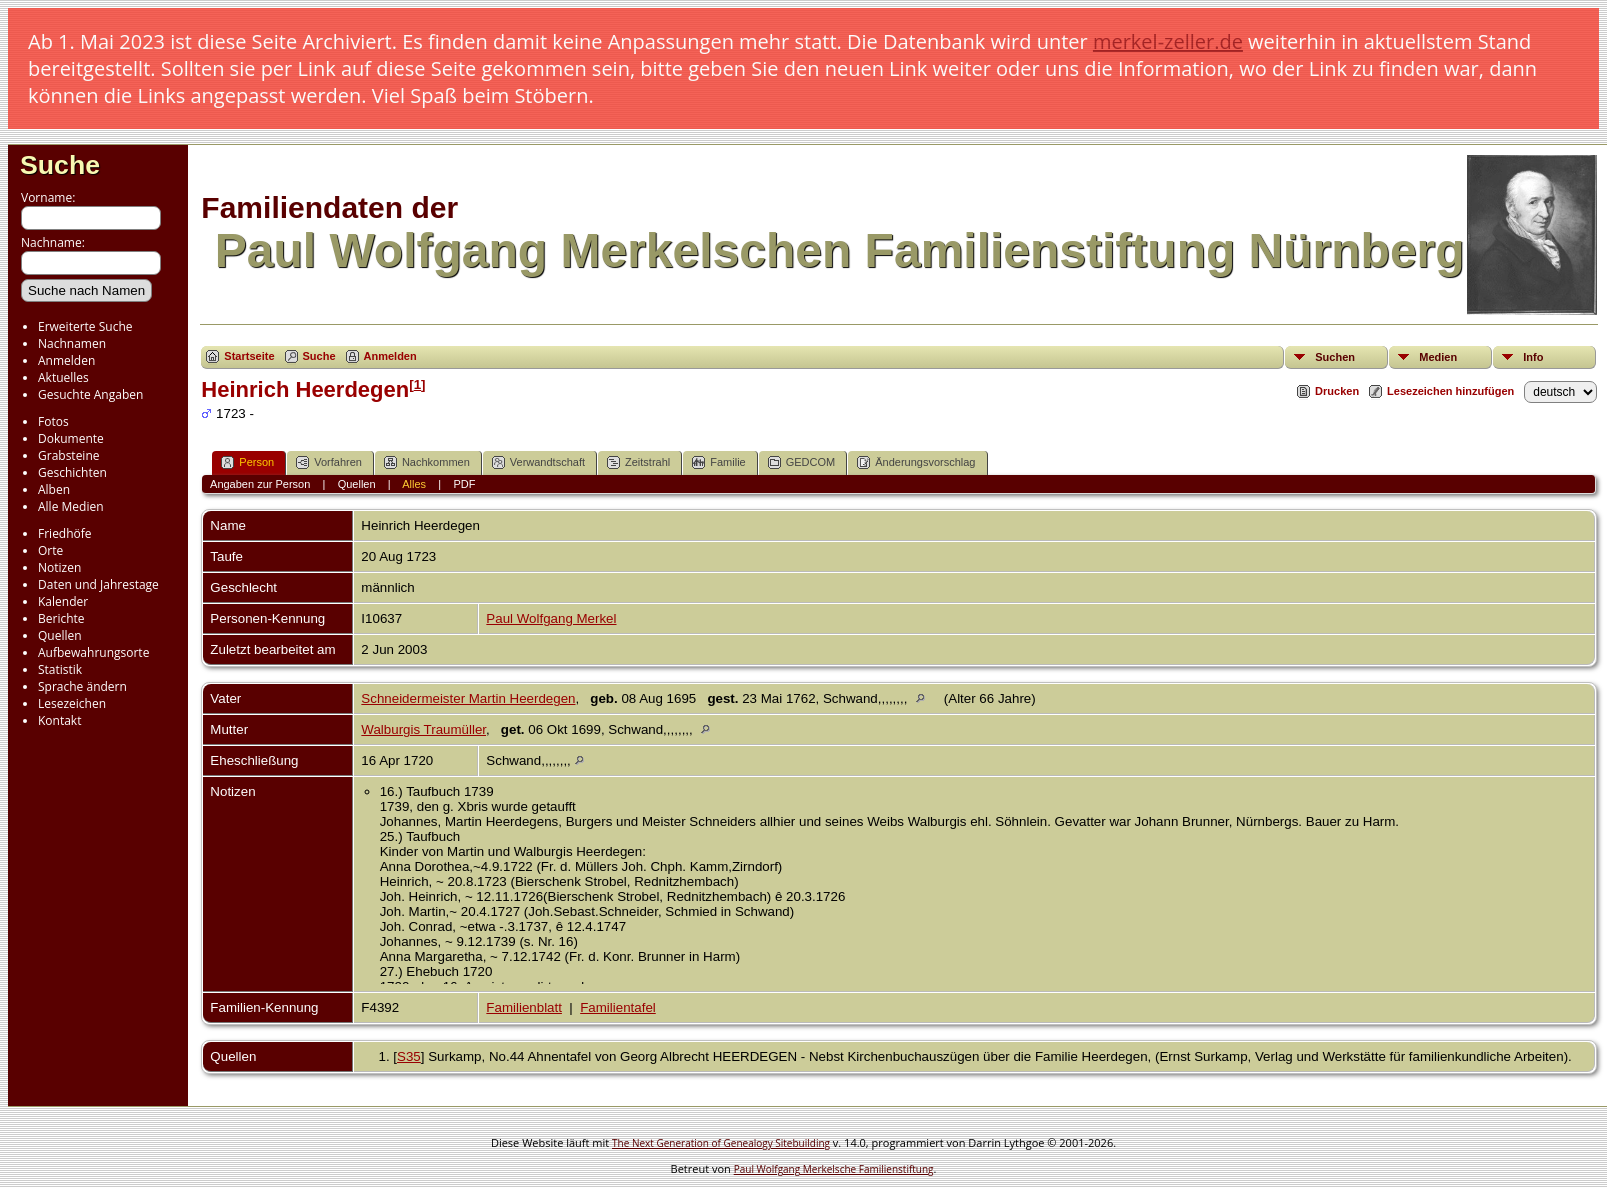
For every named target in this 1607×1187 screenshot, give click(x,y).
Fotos (53, 421)
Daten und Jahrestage (98, 584)
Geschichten (72, 472)
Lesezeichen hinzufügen (1450, 391)
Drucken (1337, 391)
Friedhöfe (65, 533)
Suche (60, 165)
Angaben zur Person (260, 484)
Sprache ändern (82, 686)
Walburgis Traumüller (423, 729)
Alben (54, 489)
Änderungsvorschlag (916, 462)
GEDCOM (802, 462)
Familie (718, 462)
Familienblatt (524, 1007)
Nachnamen (72, 343)
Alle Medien (71, 506)
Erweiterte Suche (85, 326)
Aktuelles (63, 377)
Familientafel (618, 1007)
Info (1533, 357)
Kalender (63, 601)
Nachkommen (427, 462)
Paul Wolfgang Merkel (551, 618)
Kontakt (59, 720)
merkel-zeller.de (1168, 41)
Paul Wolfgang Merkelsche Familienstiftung (834, 1169)
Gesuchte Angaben (90, 394)
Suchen (1335, 357)
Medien (1438, 357)
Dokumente (71, 438)
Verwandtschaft (538, 462)
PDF (464, 484)
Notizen (59, 567)
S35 (409, 1056)
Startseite (249, 356)
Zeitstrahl (638, 462)
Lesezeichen (72, 703)
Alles (414, 484)
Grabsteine (69, 455)
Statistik (60, 669)
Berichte (61, 618)
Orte (50, 550)
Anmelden (66, 360)
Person (247, 462)
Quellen (60, 635)
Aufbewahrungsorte (93, 652)
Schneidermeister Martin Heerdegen (468, 698)
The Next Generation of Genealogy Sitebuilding (721, 1143)
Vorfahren (329, 462)
